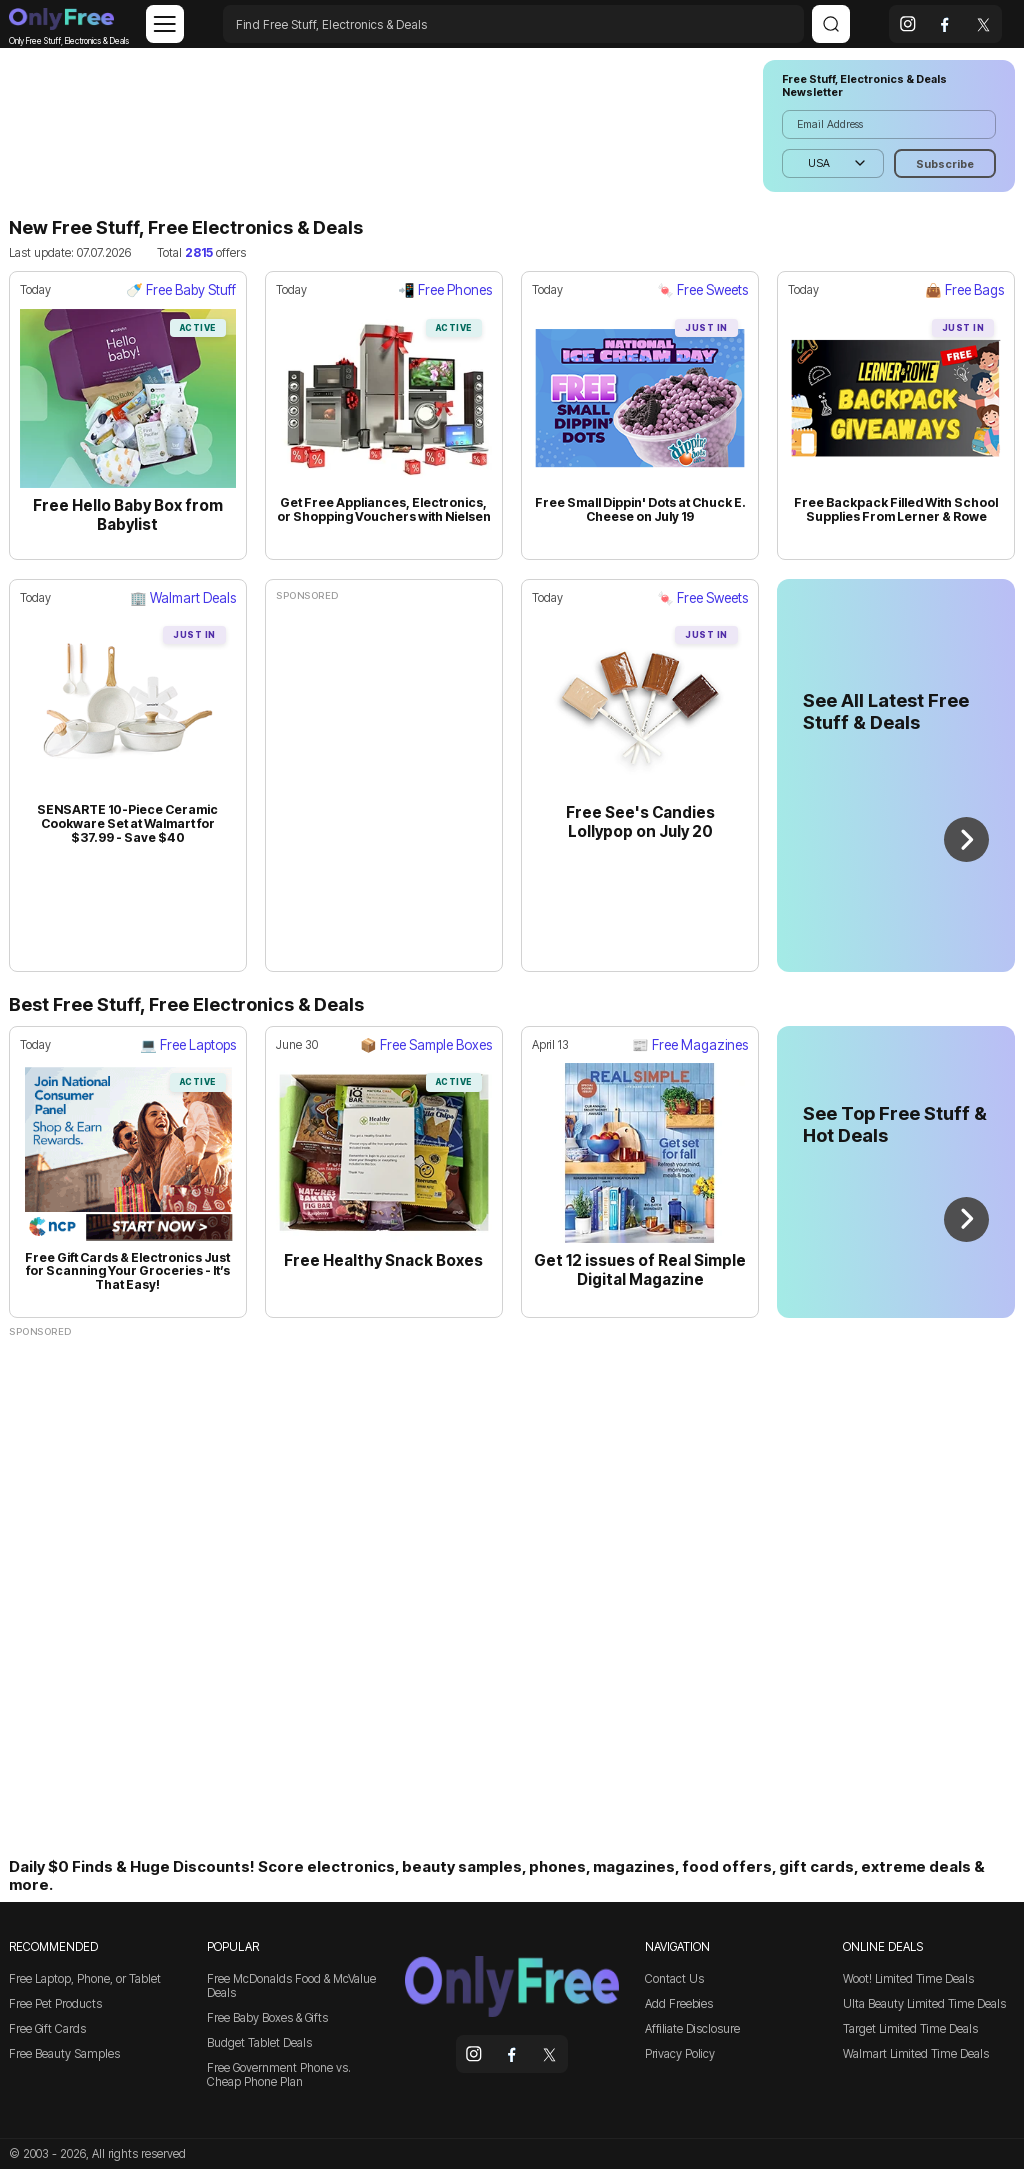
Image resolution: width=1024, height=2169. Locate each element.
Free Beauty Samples (64, 2054)
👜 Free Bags (964, 290)
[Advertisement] (377, 126)
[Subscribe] (944, 163)
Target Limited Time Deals (910, 2029)
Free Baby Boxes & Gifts (267, 2018)
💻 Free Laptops (188, 1045)
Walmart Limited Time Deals (916, 2054)
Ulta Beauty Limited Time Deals (924, 2004)
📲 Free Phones (445, 290)
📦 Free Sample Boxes (426, 1045)
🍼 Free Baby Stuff (181, 290)
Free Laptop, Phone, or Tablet (85, 1979)
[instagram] (908, 24)
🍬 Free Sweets (702, 290)
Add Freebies (679, 2004)
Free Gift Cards (47, 2029)
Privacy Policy (680, 2054)
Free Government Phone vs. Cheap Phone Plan (279, 2075)
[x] (983, 24)
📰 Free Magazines (690, 1045)
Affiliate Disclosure (692, 2029)
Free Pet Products (55, 2004)
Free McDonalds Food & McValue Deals (291, 1986)
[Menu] (165, 24)
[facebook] (946, 24)
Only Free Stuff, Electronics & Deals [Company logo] (61, 23)
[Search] (831, 24)
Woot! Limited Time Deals (908, 1979)
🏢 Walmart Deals (183, 598)
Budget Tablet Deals (259, 2043)
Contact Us (674, 1979)
